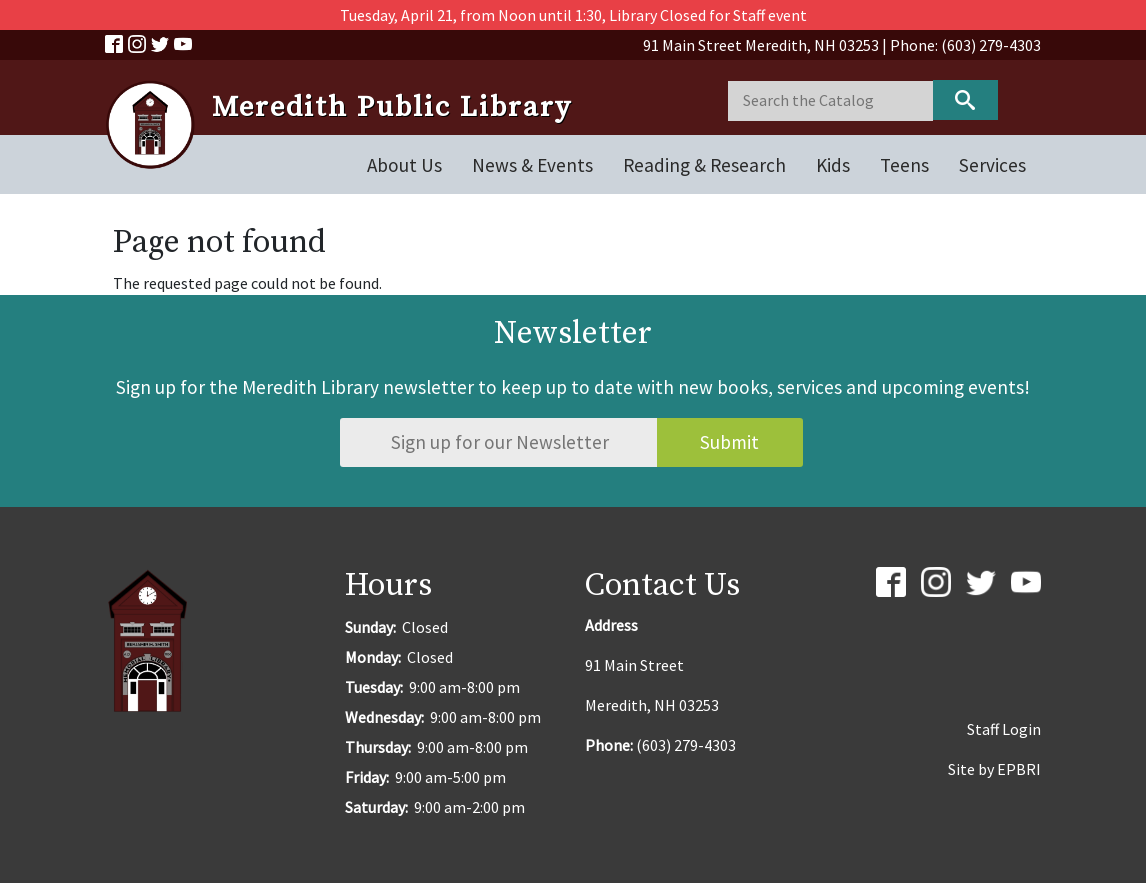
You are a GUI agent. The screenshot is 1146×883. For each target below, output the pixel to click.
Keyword (965, 100)
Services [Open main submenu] (992, 165)
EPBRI (1019, 769)
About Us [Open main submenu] (404, 165)
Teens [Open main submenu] (904, 165)
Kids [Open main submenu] (833, 165)
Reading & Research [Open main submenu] (704, 165)
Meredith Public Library (392, 108)
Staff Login (1004, 729)
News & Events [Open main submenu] (532, 165)
